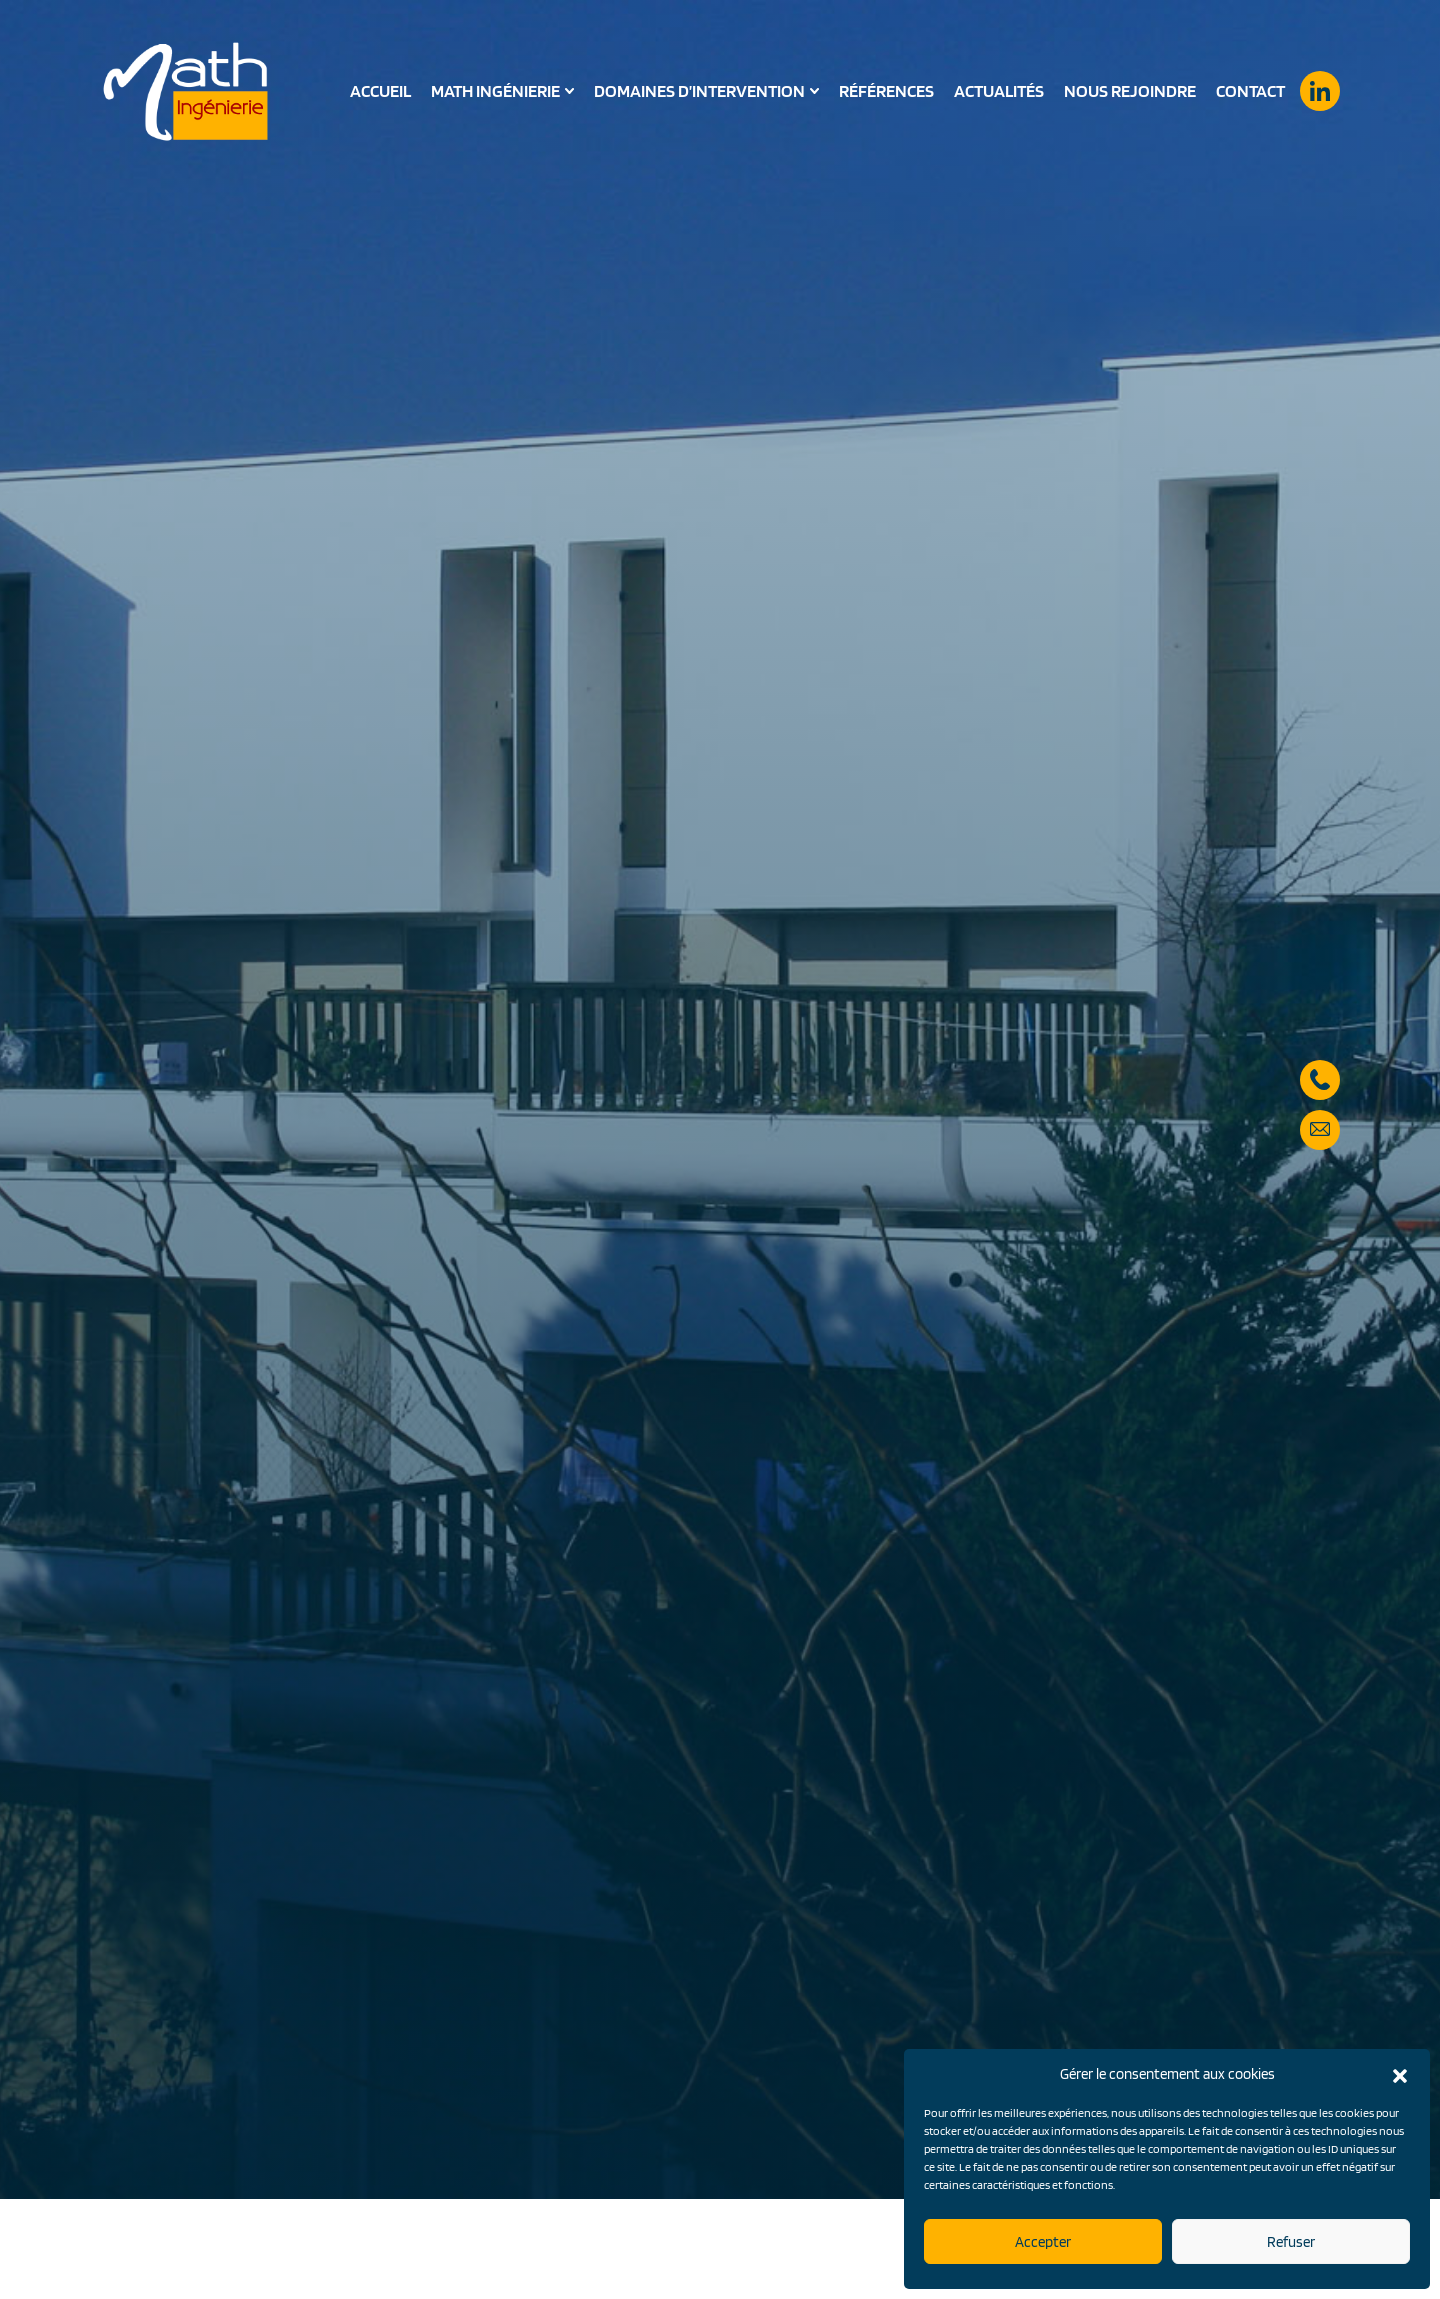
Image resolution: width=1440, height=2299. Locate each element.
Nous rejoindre (1130, 90)
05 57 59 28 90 (1320, 1055)
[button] (1400, 2074)
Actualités (999, 90)
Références (886, 90)
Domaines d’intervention (699, 91)
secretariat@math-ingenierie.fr (1320, 1105)
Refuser (1291, 2242)
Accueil (380, 90)
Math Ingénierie (495, 91)
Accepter (1043, 2242)
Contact (1250, 90)
